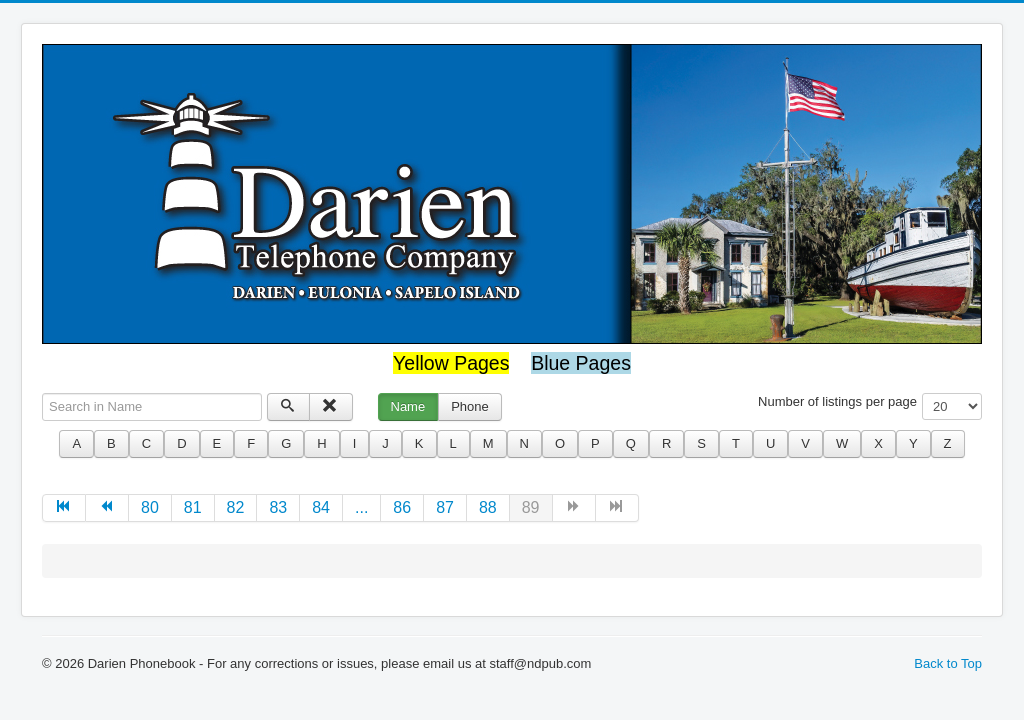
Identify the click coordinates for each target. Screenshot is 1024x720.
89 (531, 507)
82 (236, 507)
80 (150, 507)
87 (445, 507)
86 (402, 507)
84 (321, 507)
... (361, 507)
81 (193, 507)
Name (408, 406)
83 (278, 507)
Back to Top (948, 663)
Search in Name (42, 393)
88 (488, 507)
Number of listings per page (837, 401)
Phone (470, 406)
